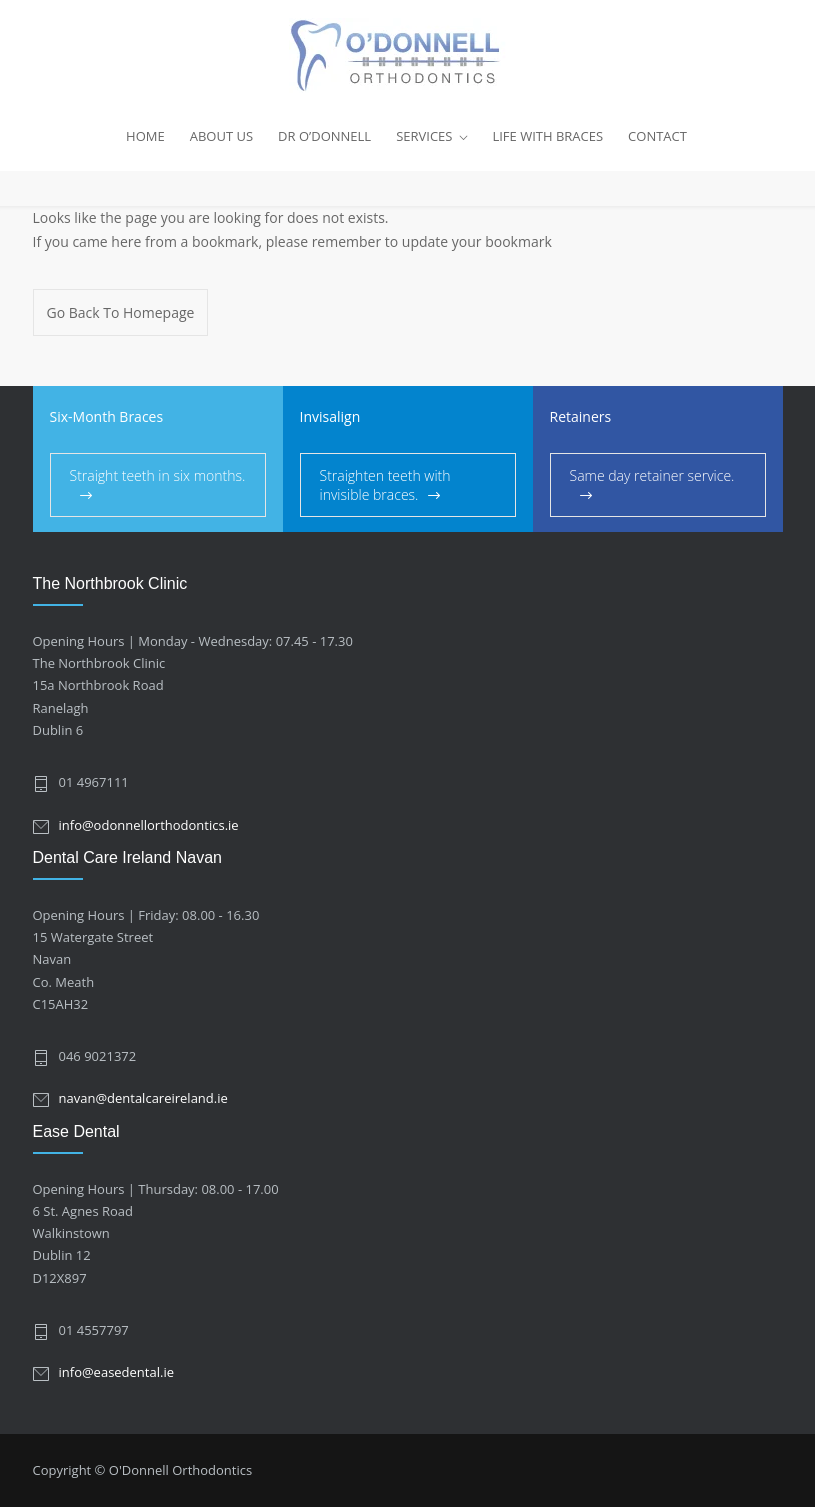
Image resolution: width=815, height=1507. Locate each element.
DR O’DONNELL (324, 136)
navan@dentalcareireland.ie (143, 1098)
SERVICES (424, 136)
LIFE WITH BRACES (547, 136)
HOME (145, 136)
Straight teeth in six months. (158, 475)
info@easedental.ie (116, 1372)
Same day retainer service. (652, 475)
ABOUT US (221, 136)
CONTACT (657, 136)
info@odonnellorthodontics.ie (149, 825)
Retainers (581, 416)
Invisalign (330, 416)
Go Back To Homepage (121, 312)
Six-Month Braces (107, 416)
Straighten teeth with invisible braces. (385, 485)
